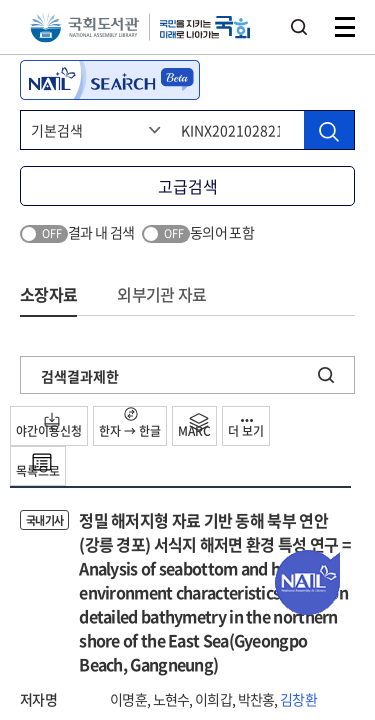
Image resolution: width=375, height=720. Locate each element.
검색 (299, 27)
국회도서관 (84, 27)
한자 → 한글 (130, 423)
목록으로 (38, 466)
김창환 (298, 699)
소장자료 (48, 294)
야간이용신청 (49, 426)
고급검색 (188, 186)
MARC (194, 426)
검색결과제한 (80, 376)
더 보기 (246, 429)
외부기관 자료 (161, 294)
